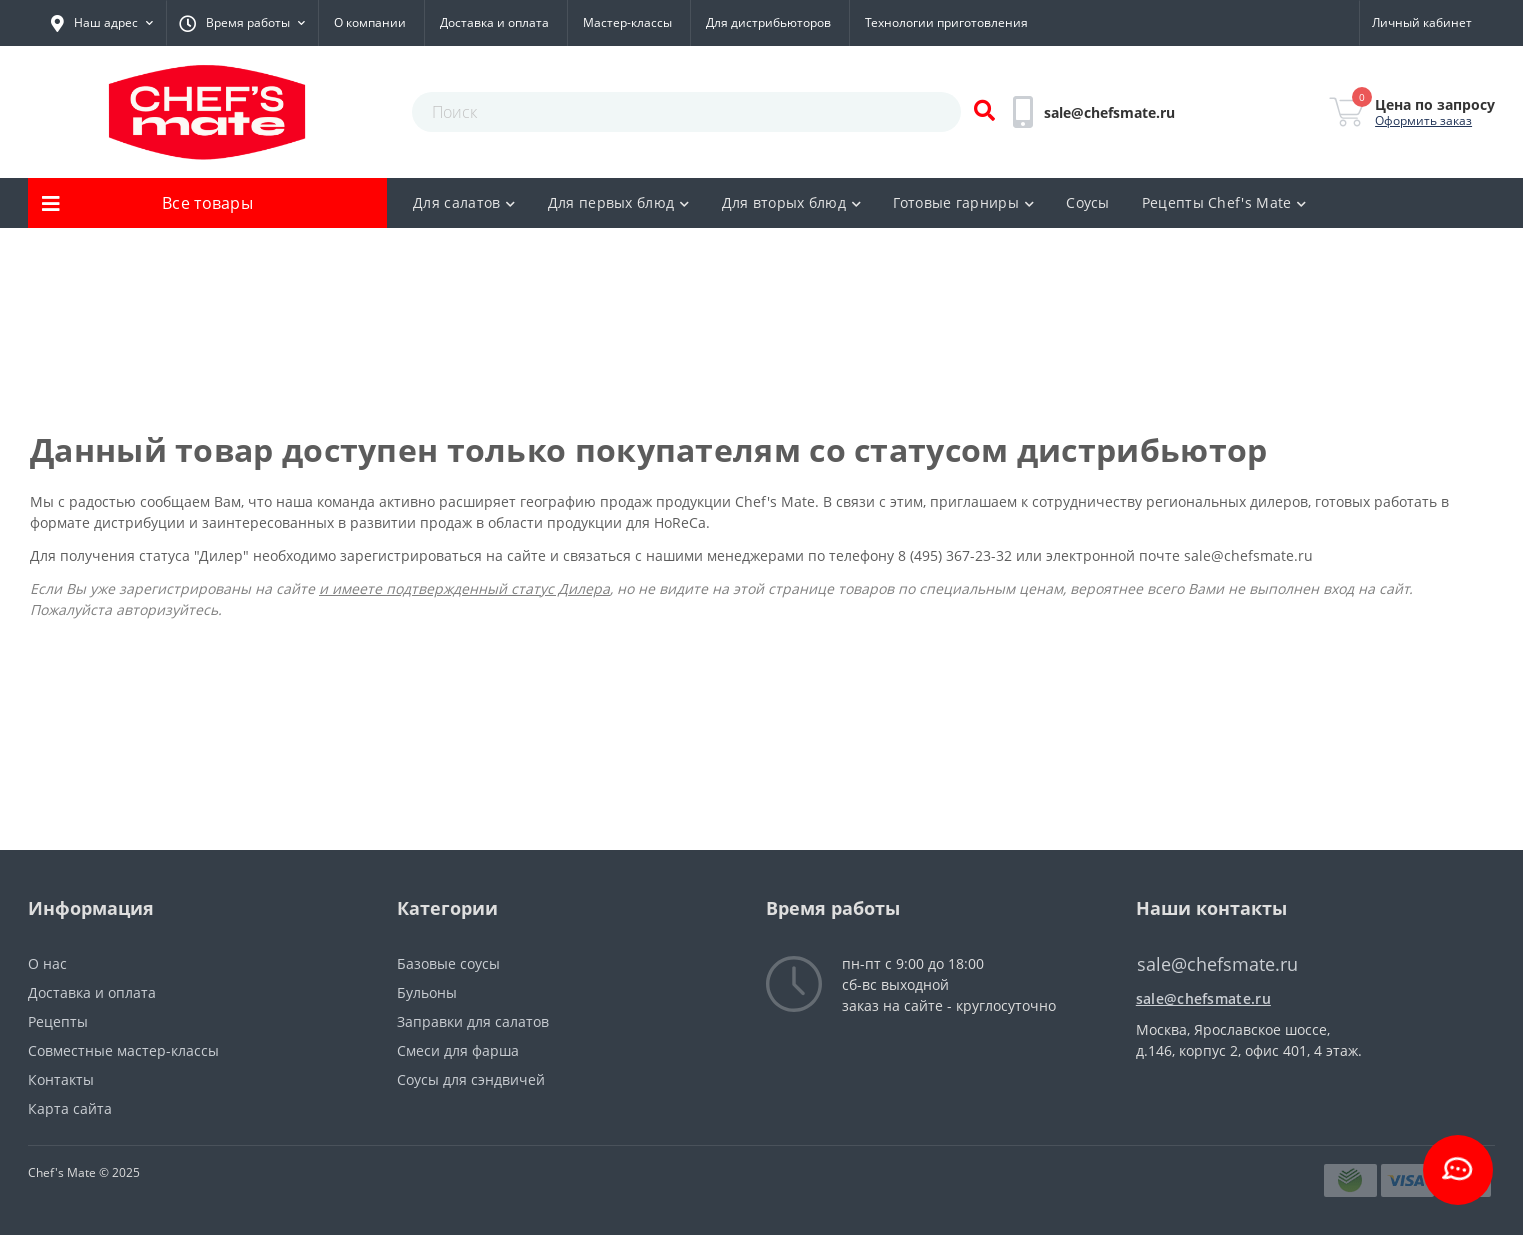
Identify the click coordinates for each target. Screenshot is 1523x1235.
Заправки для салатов (473, 1021)
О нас (47, 963)
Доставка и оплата (494, 22)
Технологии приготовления (946, 22)
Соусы (1088, 202)
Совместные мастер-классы (123, 1050)
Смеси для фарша (458, 1050)
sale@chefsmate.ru (1248, 555)
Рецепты (58, 1021)
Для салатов (464, 202)
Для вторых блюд (792, 202)
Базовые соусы (448, 963)
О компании (370, 22)
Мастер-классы (627, 22)
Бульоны (427, 992)
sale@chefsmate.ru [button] (1217, 964)
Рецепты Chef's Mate (1224, 202)
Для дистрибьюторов (768, 22)
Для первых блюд (619, 202)
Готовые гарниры (963, 202)
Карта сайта (70, 1108)
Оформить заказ (1423, 120)
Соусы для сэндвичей (471, 1079)
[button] (102, 23)
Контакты (61, 1079)
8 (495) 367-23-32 (957, 555)
